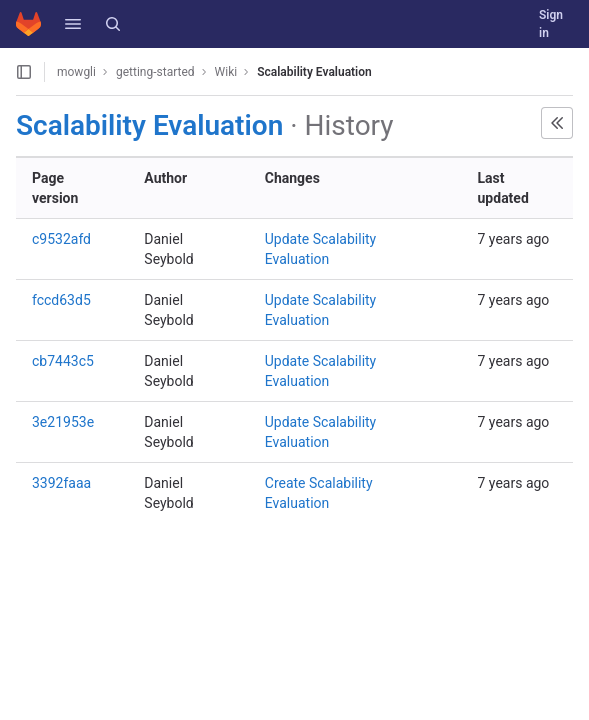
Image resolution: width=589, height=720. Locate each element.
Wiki (226, 72)
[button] (73, 24)
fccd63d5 (61, 300)
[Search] (113, 24)
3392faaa (61, 483)
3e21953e (63, 422)
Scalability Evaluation (314, 72)
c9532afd (61, 239)
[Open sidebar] (24, 72)
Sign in (551, 24)
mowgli (76, 72)
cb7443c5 (63, 361)
